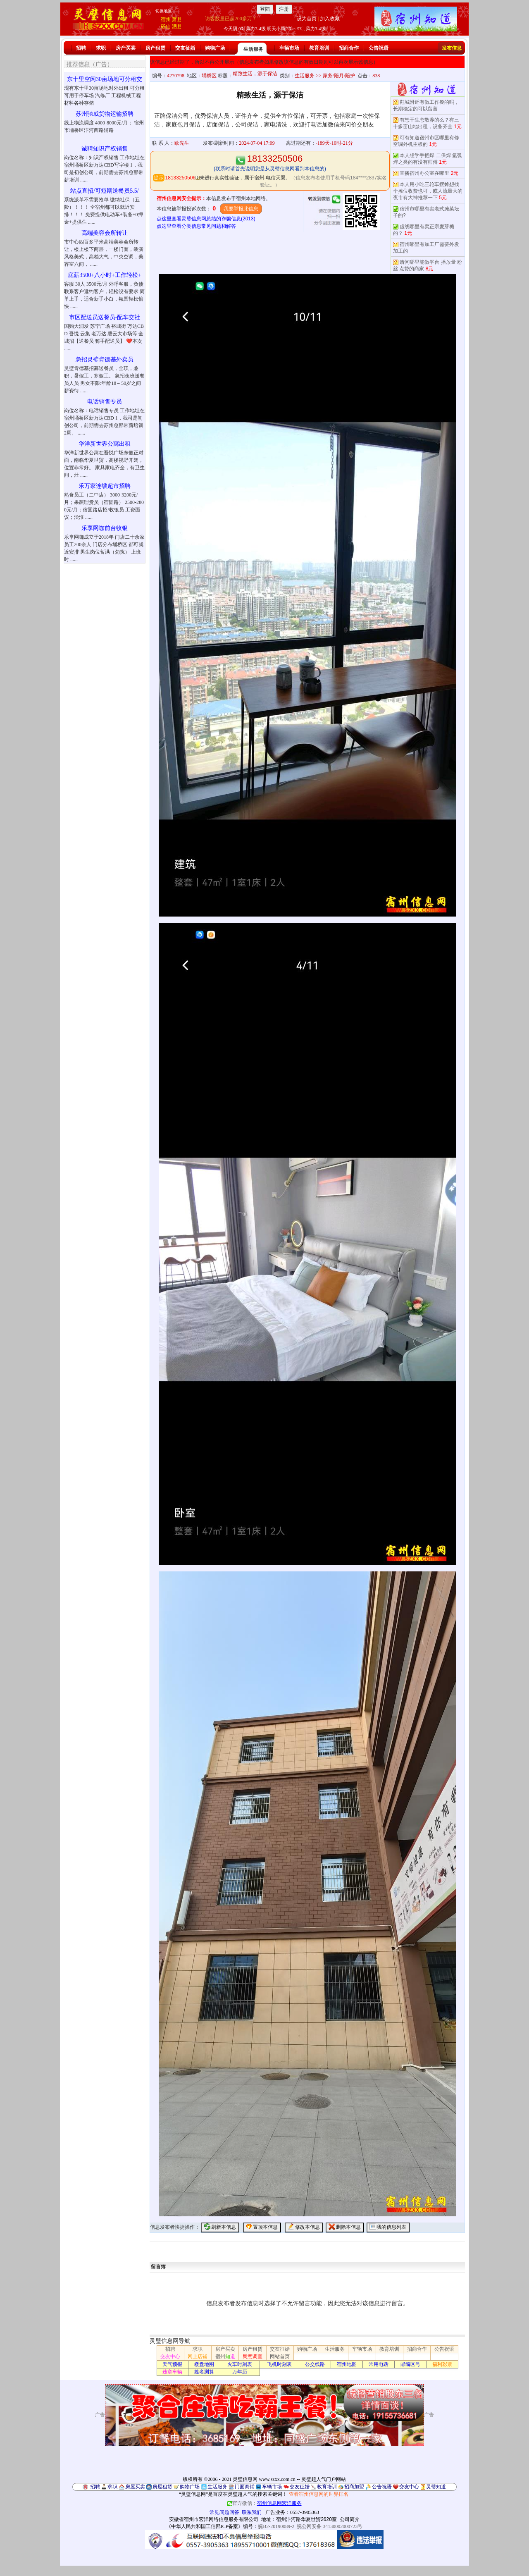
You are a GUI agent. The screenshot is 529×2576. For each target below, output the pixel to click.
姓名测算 (204, 2372)
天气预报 (172, 2364)
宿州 (166, 19)
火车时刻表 (239, 2364)
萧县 (177, 19)
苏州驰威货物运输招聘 (104, 114)
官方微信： (264, 2503)
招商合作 (349, 48)
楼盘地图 (204, 2364)
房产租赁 (155, 48)
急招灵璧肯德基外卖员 (104, 359)
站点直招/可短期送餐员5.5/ (104, 191)
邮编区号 (410, 2364)
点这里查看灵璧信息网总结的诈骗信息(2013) (206, 219)
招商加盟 (354, 2487)
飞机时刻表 (279, 2364)
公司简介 (350, 2519)
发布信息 (452, 48)
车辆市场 (289, 48)
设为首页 (307, 18)
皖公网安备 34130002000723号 (329, 2526)
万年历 (239, 2372)
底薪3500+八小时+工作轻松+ (104, 275)
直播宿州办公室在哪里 (424, 173)
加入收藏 (330, 18)
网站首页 (280, 2356)
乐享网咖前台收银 (104, 528)
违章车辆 (172, 2372)
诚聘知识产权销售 (104, 149)
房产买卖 (126, 48)
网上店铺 (197, 2356)
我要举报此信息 (241, 209)
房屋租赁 (162, 2487)
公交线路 (315, 2364)
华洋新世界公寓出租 (105, 444)
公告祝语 (378, 48)
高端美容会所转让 (104, 233)
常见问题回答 (224, 2512)
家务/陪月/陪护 (339, 76)
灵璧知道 (436, 2487)
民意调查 (252, 2356)
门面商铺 (245, 2487)
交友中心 (170, 2356)
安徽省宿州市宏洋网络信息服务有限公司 (213, 2519)
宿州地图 (347, 2364)
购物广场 (215, 48)
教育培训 (319, 48)
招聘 (81, 48)
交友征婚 (185, 48)
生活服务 (253, 49)
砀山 (166, 26)
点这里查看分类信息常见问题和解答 (196, 226)
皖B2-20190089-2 (276, 2526)
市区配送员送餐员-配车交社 (105, 317)
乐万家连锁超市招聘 (105, 486)
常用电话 (378, 2364)
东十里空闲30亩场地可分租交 (104, 79)
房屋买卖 (135, 2487)
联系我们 (252, 2512)
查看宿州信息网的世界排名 (318, 2494)
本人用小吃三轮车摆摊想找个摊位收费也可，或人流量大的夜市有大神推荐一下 (427, 191)
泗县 (177, 26)
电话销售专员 (104, 402)
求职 (101, 48)
